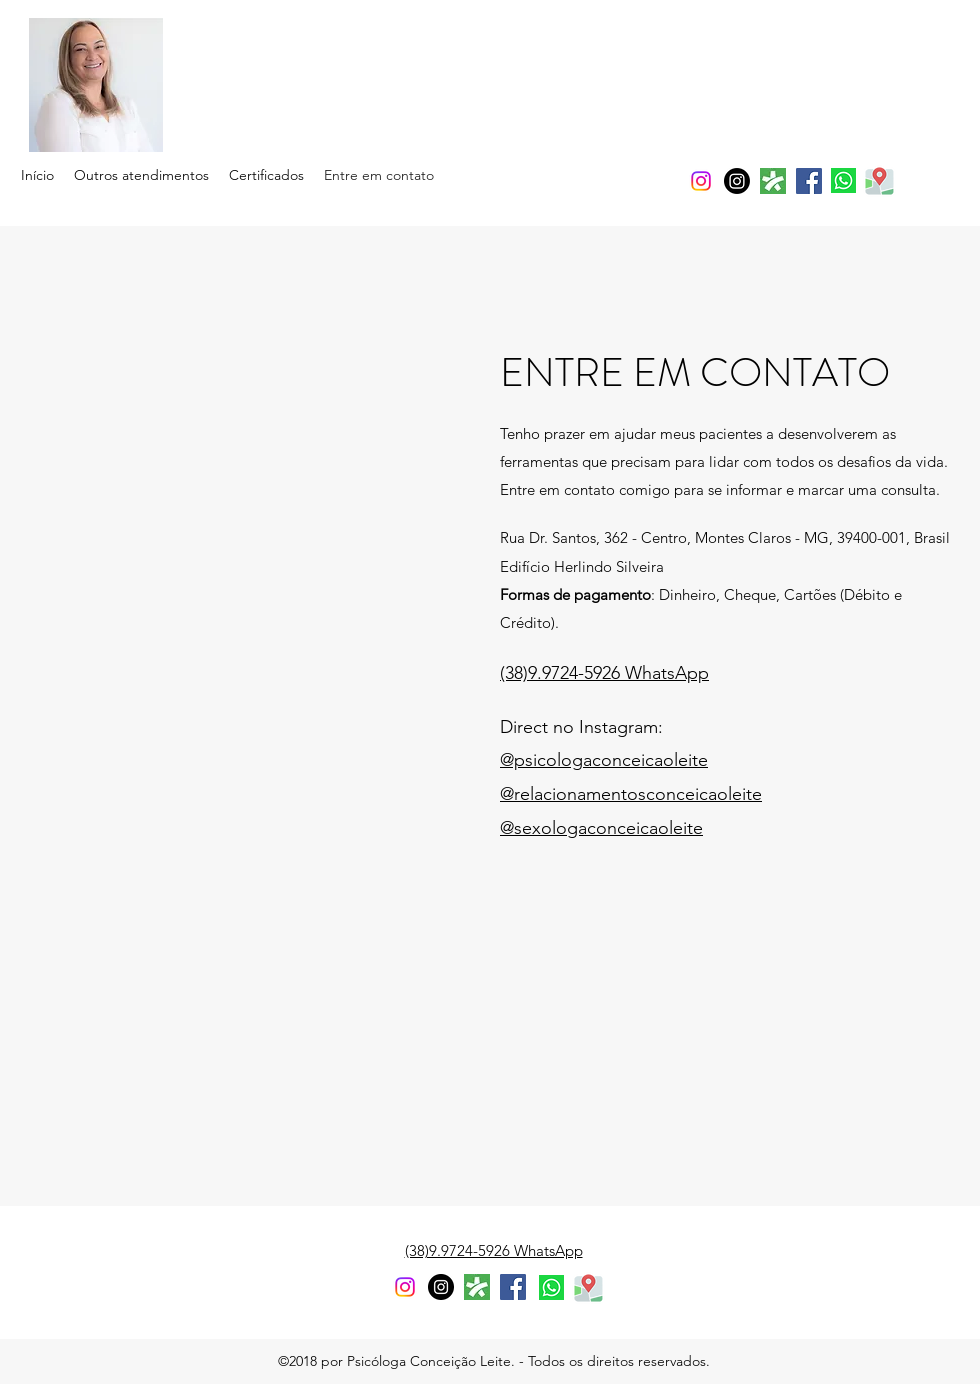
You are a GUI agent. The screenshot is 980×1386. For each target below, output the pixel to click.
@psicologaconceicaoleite (604, 760)
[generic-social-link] (773, 181)
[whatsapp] (843, 180)
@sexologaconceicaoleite (601, 828)
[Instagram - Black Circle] (441, 1287)
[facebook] (809, 181)
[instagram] (701, 181)
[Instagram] (737, 181)
